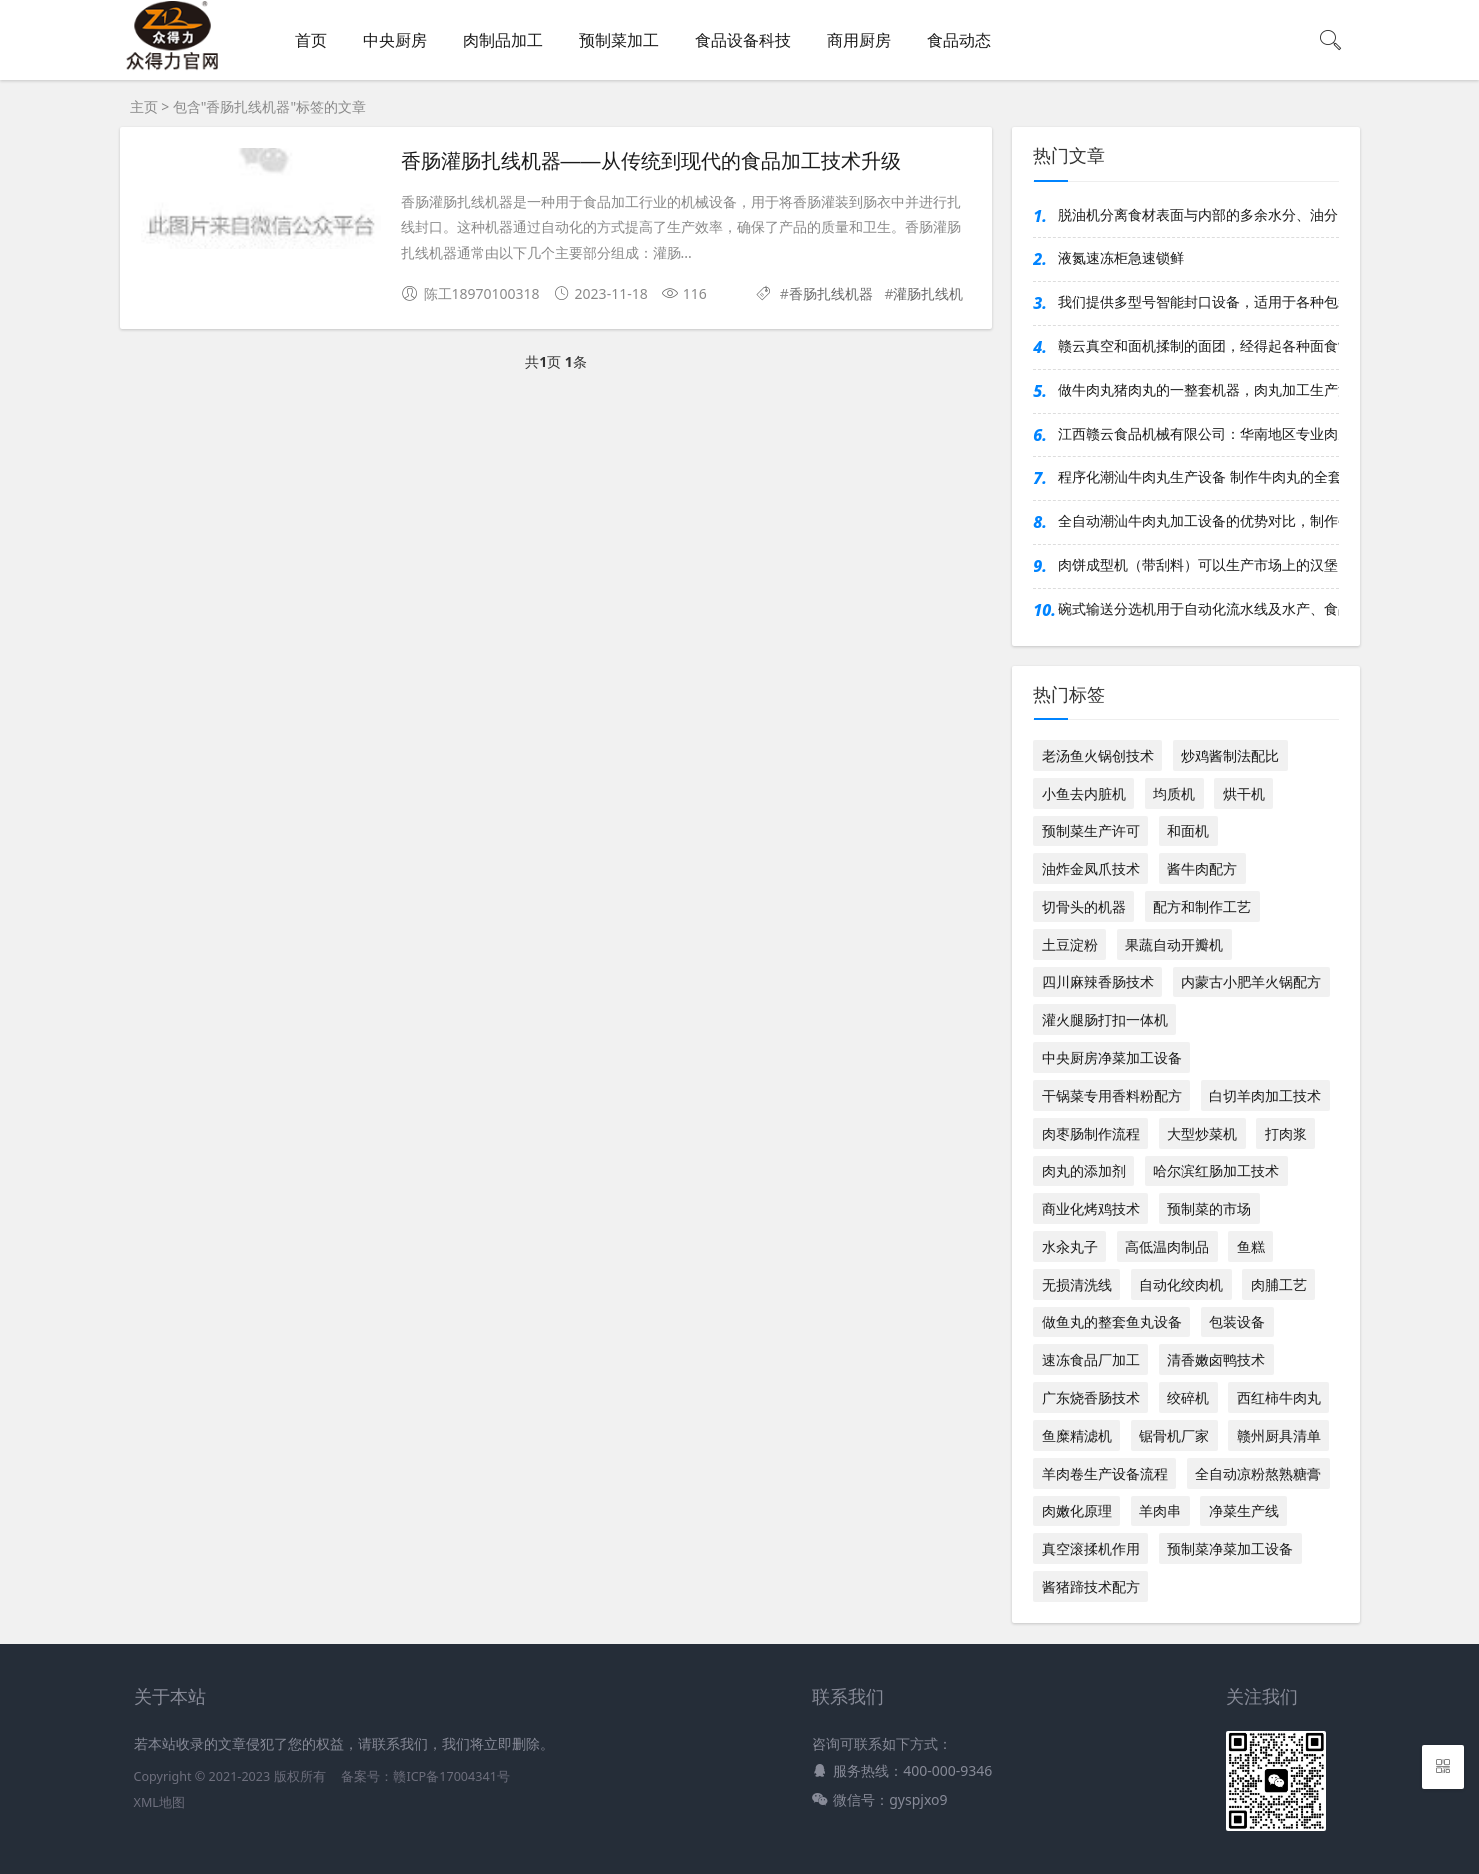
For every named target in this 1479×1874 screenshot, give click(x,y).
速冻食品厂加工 (1091, 1359)
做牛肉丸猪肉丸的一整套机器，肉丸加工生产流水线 (1198, 389)
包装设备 (1237, 1321)
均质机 (1174, 793)
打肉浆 (1286, 1133)
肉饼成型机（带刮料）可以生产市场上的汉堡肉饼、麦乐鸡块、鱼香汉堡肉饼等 (1198, 564)
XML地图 (159, 1802)
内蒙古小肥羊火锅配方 (1251, 981)
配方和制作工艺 (1202, 906)
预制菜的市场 (1209, 1208)
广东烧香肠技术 (1091, 1397)
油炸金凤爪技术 (1091, 868)
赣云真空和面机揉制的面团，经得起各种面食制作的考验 (1198, 345)
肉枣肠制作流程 (1091, 1133)
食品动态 (959, 40)
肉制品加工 (503, 40)
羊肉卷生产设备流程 (1105, 1473)
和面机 (1188, 830)
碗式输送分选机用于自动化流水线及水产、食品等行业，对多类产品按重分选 (1198, 608)
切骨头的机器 (1084, 906)
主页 (144, 106)
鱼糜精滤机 (1077, 1435)
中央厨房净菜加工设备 (1112, 1057)
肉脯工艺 (1279, 1284)
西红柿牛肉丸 (1279, 1397)
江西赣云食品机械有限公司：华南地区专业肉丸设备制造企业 (1198, 433)
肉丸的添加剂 (1084, 1170)
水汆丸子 (1070, 1246)
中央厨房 (395, 40)
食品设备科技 (743, 40)
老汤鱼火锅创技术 (1098, 755)
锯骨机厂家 (1174, 1435)
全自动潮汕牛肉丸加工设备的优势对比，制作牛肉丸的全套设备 (1198, 520)
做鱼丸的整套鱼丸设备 (1112, 1321)
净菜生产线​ (1244, 1510)
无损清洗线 (1077, 1284)
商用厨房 (859, 40)
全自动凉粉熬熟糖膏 (1258, 1473)
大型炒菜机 (1202, 1133)
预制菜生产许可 (1091, 830)
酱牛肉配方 (1202, 868)
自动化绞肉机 (1181, 1284)
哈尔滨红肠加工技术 (1216, 1170)
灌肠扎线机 (928, 293)
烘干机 (1244, 793)
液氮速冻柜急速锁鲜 (1121, 257)
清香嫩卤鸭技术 (1216, 1359)
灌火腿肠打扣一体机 (1105, 1019)
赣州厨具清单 (1279, 1435)
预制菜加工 (619, 40)
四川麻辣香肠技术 (1098, 981)
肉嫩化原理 (1077, 1510)
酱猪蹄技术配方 (1091, 1586)
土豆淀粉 (1070, 944)
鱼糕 (1251, 1246)
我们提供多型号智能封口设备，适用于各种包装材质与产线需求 (1198, 301)
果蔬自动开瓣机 (1174, 944)
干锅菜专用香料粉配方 (1112, 1095)
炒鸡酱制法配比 (1230, 755)
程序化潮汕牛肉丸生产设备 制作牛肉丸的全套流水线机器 (1198, 476)
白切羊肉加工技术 (1265, 1095)
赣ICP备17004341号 (451, 1776)
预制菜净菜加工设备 (1230, 1548)
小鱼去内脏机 (1084, 793)
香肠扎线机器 (831, 293)
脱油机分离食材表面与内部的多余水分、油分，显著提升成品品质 (1198, 214)
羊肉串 (1160, 1510)
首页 (311, 40)
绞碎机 (1188, 1397)
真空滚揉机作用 (1091, 1548)
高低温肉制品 (1167, 1246)
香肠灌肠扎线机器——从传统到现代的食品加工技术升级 (651, 161)
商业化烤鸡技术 (1091, 1208)
